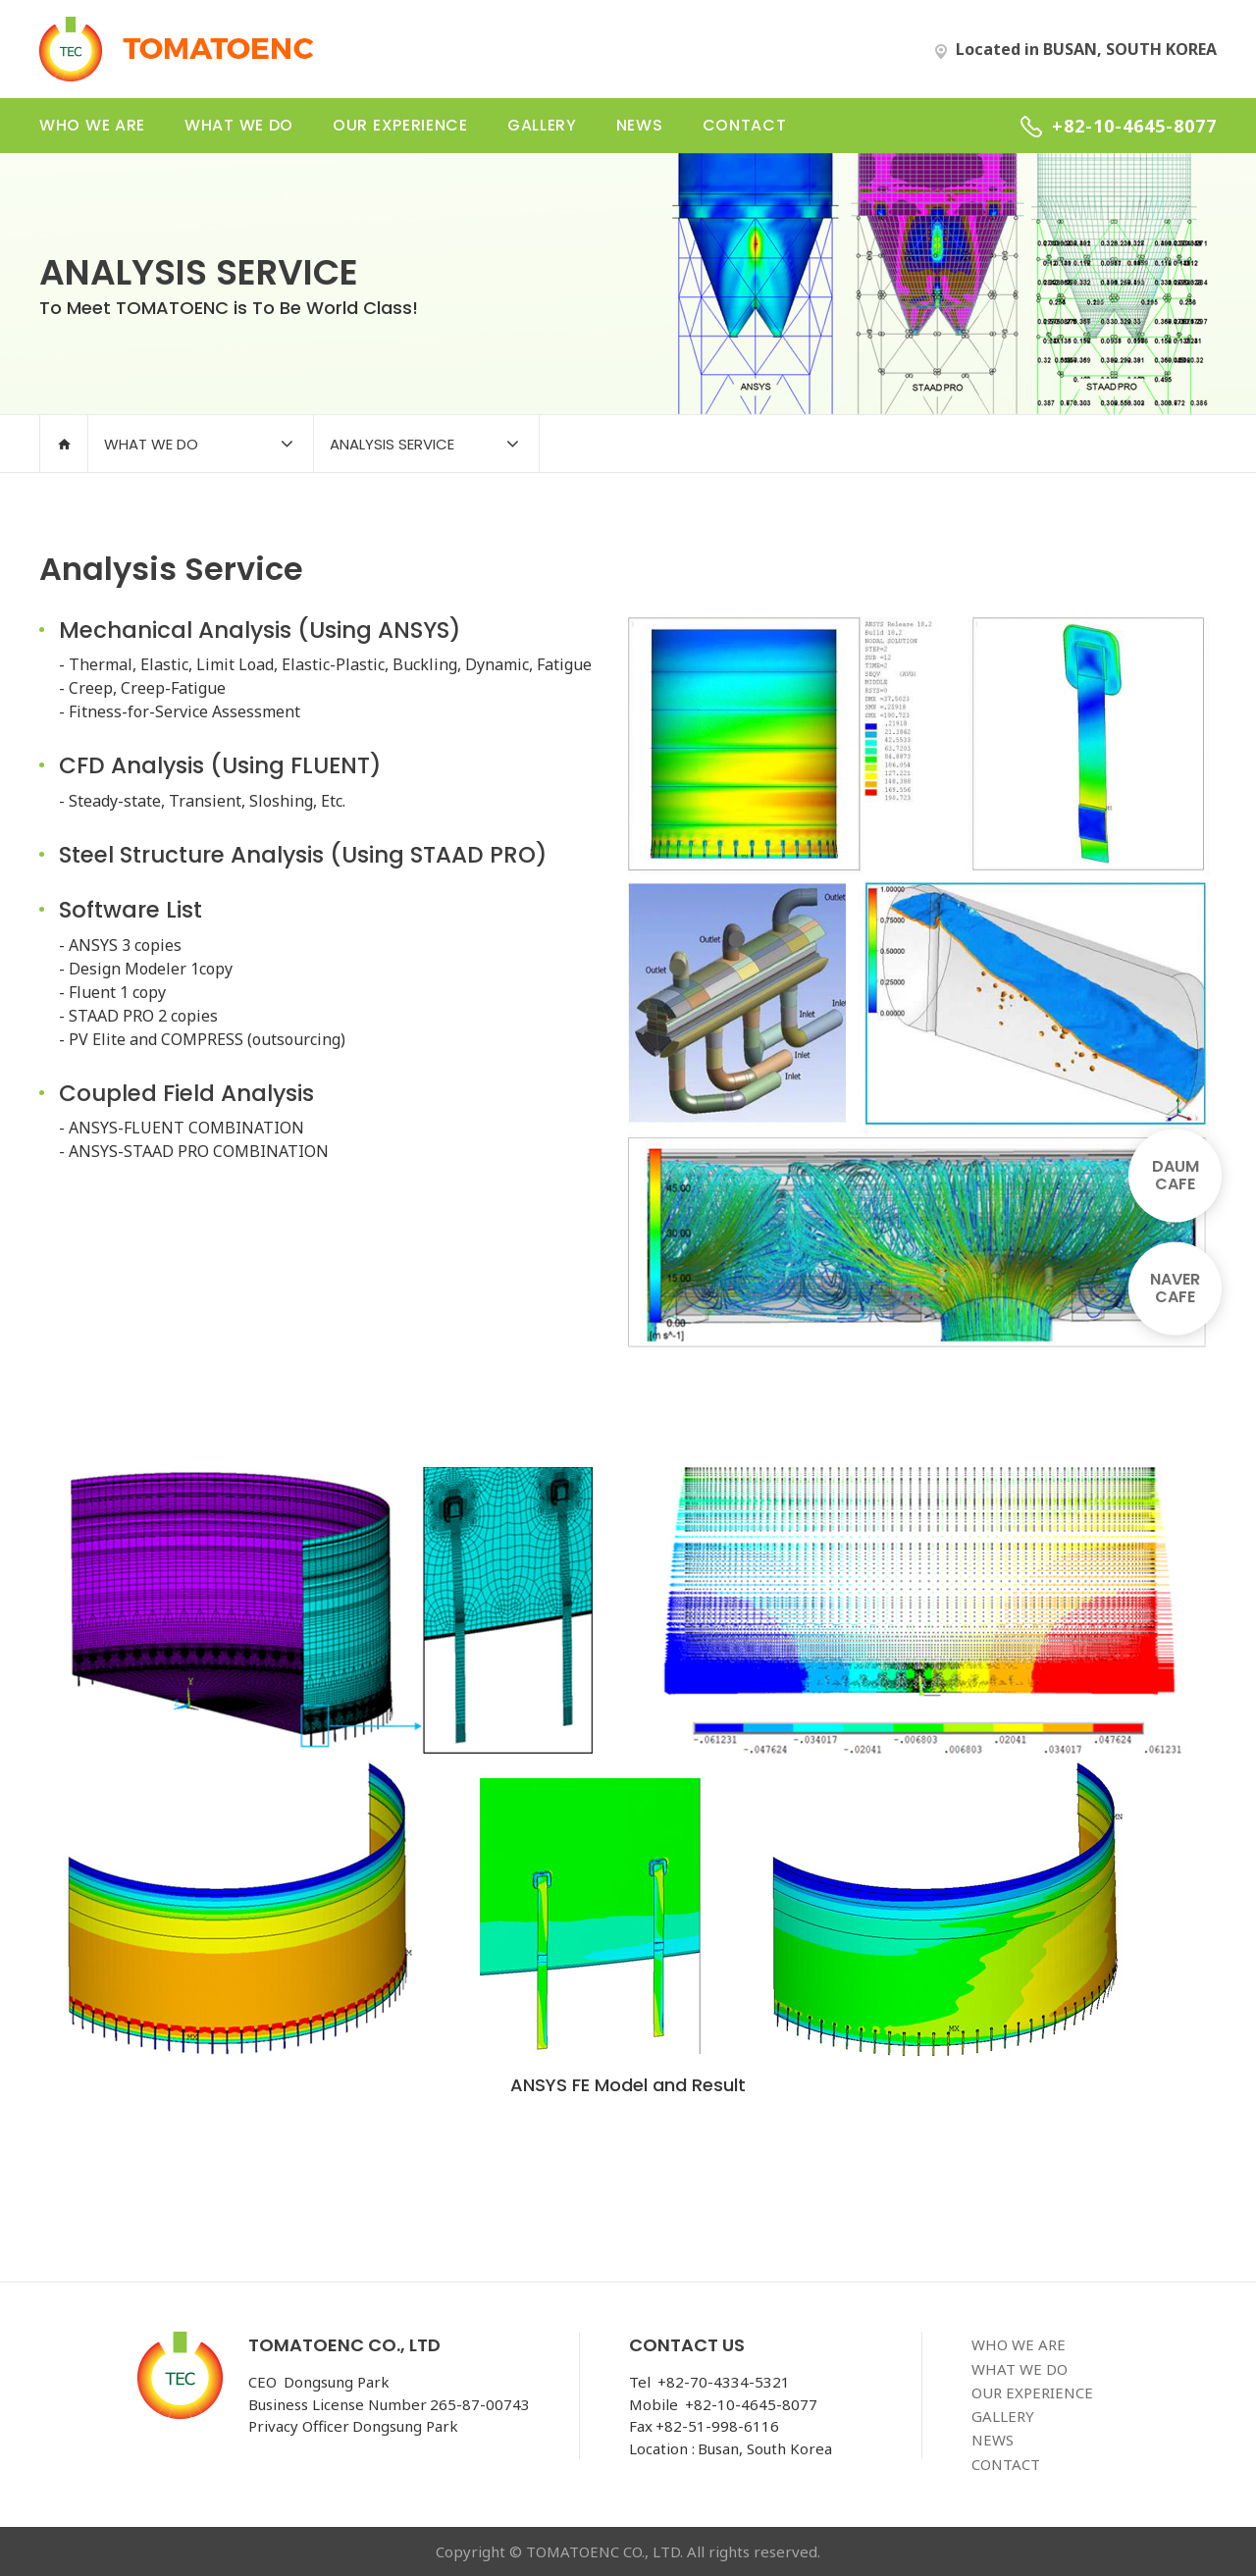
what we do (238, 125)
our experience (400, 125)
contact (745, 125)
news (639, 125)
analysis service (392, 444)
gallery (542, 125)
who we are (92, 125)
